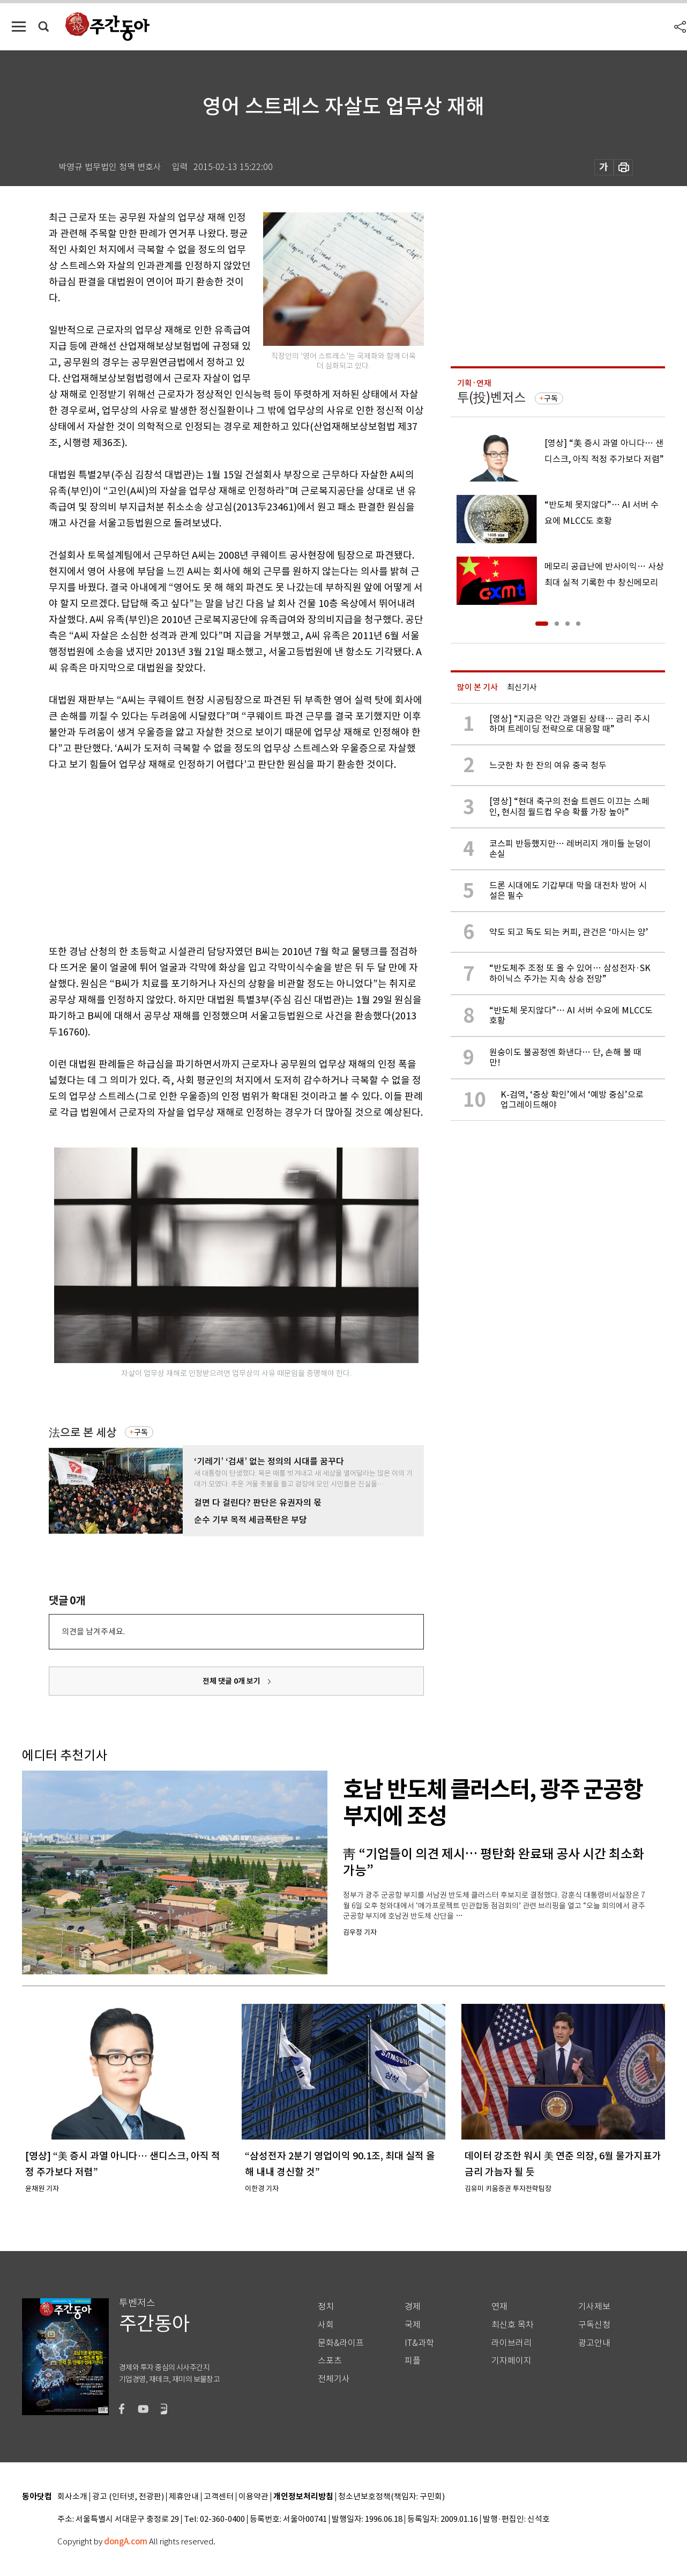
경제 (413, 2306)
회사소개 (72, 2496)
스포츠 (330, 2361)
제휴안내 (184, 2496)
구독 (141, 1432)
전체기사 (334, 2379)
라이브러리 (511, 2343)
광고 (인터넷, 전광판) (128, 2496)
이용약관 (253, 2496)
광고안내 (594, 2343)
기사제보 (594, 2306)
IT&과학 (419, 2343)
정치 (326, 2306)
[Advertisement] (209, 856)
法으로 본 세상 (82, 1432)
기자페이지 (511, 2361)
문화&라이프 (341, 2343)
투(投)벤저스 (491, 397)
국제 (413, 2325)
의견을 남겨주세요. (93, 1631)
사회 (326, 2325)
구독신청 (594, 2325)
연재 (499, 2306)
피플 (413, 2361)
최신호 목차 (512, 2325)
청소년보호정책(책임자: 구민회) (391, 2496)
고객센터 (219, 2496)
